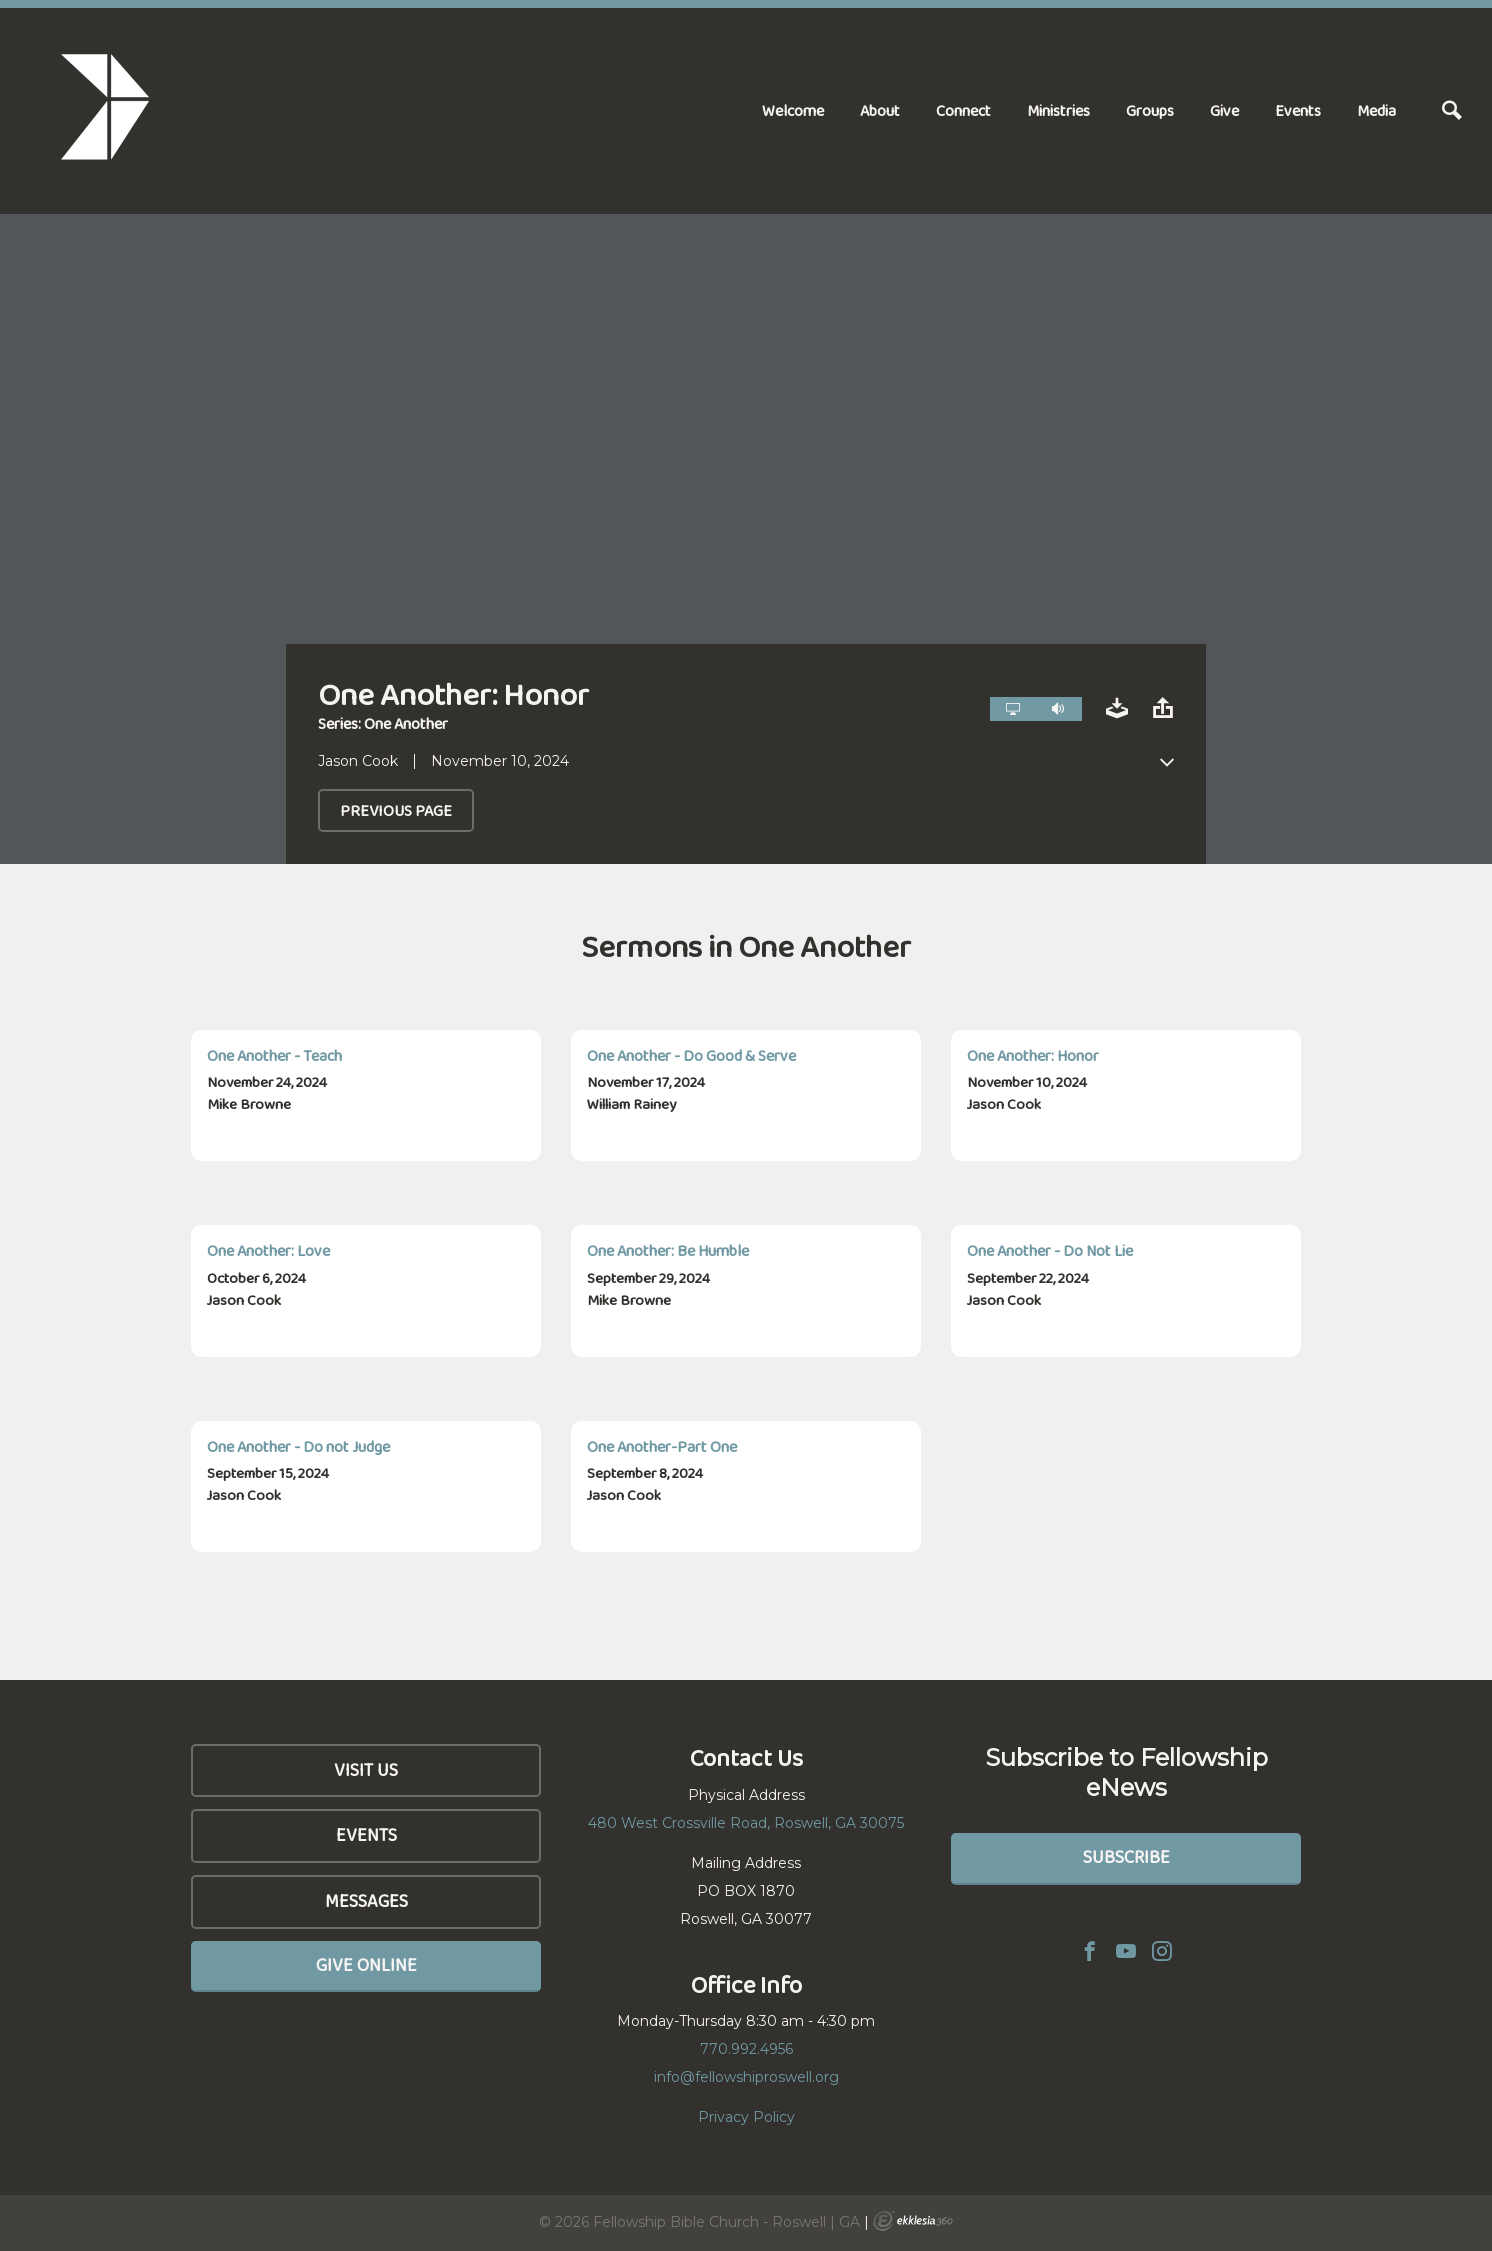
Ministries (1058, 110)
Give (1224, 110)
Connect (963, 110)
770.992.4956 (746, 2049)
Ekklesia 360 (913, 2221)
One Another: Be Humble (668, 1250)
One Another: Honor (1033, 1055)
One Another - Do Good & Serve (691, 1055)
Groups (1150, 110)
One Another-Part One (662, 1446)
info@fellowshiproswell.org (746, 2077)
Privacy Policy (746, 2117)
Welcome (793, 110)
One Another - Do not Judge (298, 1446)
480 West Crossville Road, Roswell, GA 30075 (746, 1823)
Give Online (366, 1965)
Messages (366, 1901)
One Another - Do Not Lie (1050, 1250)
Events (1298, 110)
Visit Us (366, 1770)
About (880, 110)
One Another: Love (268, 1250)
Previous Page (396, 810)
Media (1376, 110)
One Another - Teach (274, 1055)
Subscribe (1126, 1857)
